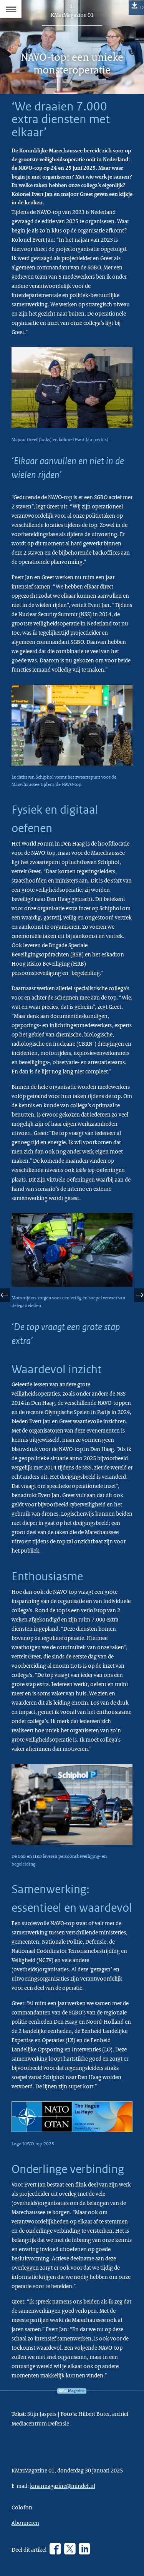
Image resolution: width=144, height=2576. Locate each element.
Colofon (22, 2507)
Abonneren (25, 2522)
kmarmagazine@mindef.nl (62, 2485)
